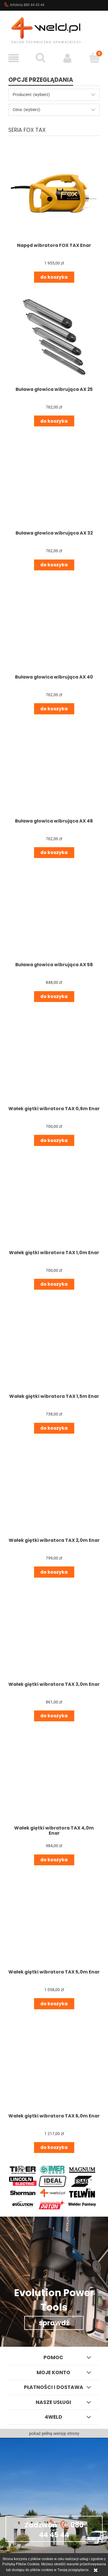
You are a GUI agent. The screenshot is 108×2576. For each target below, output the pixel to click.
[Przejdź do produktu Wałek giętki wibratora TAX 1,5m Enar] (54, 1344)
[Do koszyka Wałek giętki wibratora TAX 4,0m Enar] (54, 1859)
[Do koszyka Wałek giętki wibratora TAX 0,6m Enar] (54, 1140)
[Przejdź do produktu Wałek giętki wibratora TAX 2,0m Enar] (54, 1488)
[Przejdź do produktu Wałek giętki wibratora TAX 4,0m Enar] (54, 1775)
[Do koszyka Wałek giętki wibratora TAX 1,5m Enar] (54, 1428)
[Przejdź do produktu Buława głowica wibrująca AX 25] (54, 337)
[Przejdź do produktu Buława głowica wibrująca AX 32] (54, 480)
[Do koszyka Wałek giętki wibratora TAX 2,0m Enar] (54, 1571)
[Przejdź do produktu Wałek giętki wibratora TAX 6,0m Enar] (54, 2063)
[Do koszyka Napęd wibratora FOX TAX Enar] (54, 276)
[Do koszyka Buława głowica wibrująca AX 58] (54, 996)
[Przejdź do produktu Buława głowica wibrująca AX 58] (54, 912)
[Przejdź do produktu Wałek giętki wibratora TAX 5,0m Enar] (54, 1919)
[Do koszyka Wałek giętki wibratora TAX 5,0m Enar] (54, 2003)
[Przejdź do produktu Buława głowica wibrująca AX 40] (54, 624)
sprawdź (54, 2323)
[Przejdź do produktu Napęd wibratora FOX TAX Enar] (54, 193)
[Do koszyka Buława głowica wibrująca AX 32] (54, 564)
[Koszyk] (94, 58)
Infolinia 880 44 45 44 (23, 5)
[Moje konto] (67, 58)
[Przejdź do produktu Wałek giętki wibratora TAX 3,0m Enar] (54, 1632)
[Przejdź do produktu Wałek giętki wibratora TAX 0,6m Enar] (54, 1056)
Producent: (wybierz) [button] (31, 94)
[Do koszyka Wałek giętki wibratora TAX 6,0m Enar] (54, 2147)
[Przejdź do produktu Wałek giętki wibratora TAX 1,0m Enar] (54, 1200)
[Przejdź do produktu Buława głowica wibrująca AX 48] (54, 768)
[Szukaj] (40, 58)
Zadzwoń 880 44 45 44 (54, 2529)
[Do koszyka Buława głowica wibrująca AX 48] (54, 852)
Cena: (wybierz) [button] (26, 109)
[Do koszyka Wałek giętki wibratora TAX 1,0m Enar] (54, 1284)
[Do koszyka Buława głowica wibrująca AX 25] (54, 420)
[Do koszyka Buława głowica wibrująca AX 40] (54, 708)
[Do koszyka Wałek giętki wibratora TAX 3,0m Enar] (54, 1715)
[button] (13, 58)
